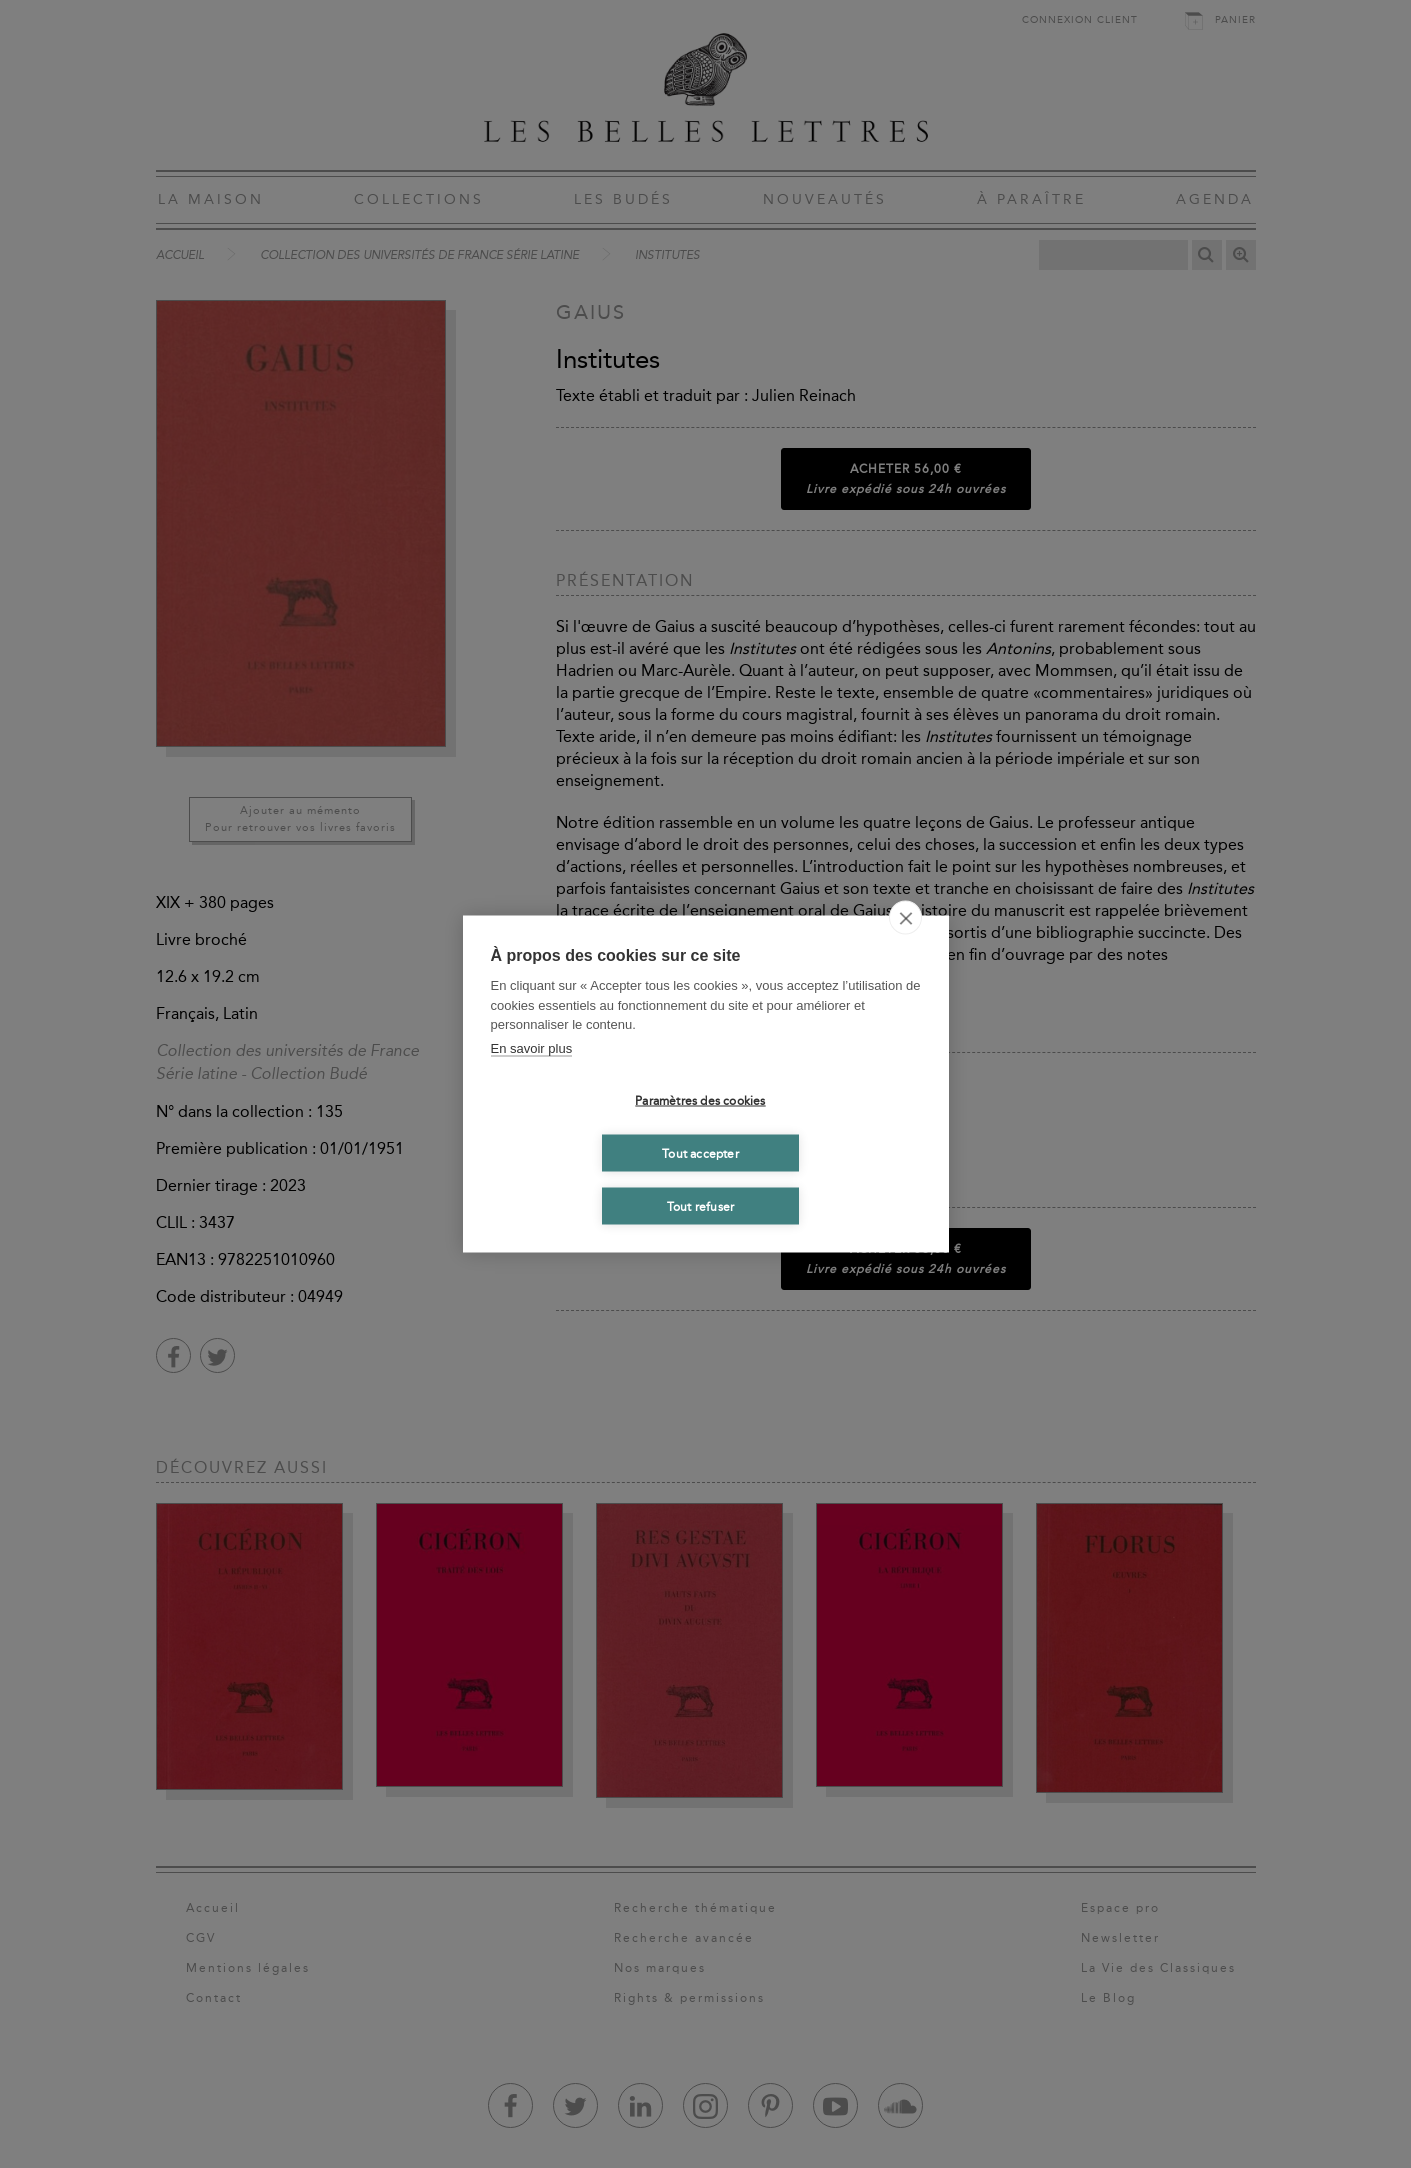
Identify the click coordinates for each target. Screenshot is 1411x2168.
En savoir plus (532, 1047)
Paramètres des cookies (700, 1100)
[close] (905, 918)
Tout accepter (700, 1153)
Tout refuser (700, 1206)
